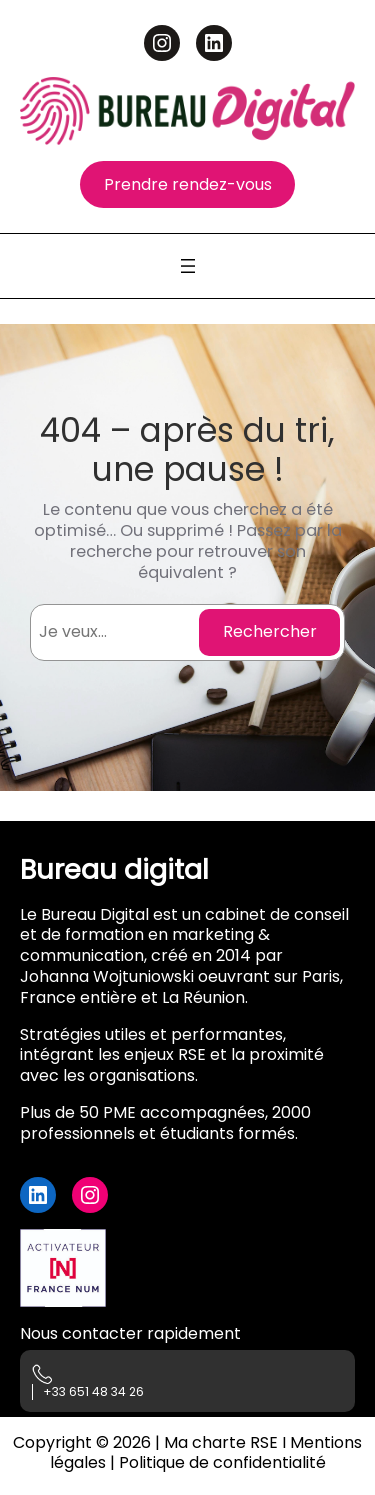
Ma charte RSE (221, 1442)
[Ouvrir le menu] (188, 266)
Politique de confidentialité (222, 1462)
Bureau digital (114, 869)
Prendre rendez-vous (188, 184)
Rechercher (270, 631)
